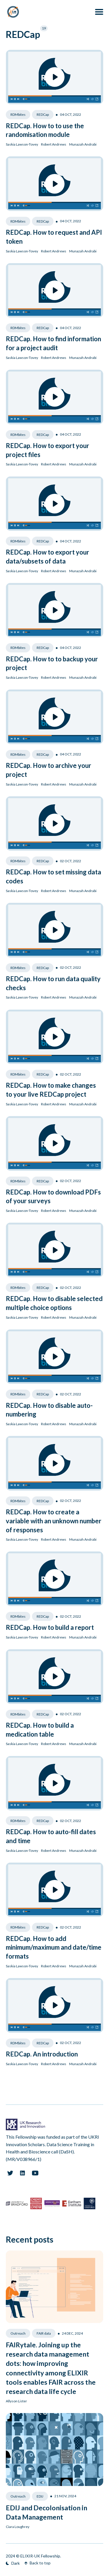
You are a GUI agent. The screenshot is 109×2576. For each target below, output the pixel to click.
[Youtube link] (35, 2173)
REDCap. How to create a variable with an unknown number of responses (53, 1521)
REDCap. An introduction (42, 2054)
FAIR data (44, 2333)
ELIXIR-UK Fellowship (40, 2555)
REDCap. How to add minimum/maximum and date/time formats (53, 1947)
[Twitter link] (10, 2173)
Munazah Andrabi (83, 144)
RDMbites (18, 114)
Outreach (18, 2333)
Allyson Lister (16, 2401)
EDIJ (40, 2496)
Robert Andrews (53, 144)
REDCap (43, 114)
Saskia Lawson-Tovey (22, 144)
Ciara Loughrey (17, 2526)
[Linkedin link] (22, 2173)
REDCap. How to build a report (50, 1627)
